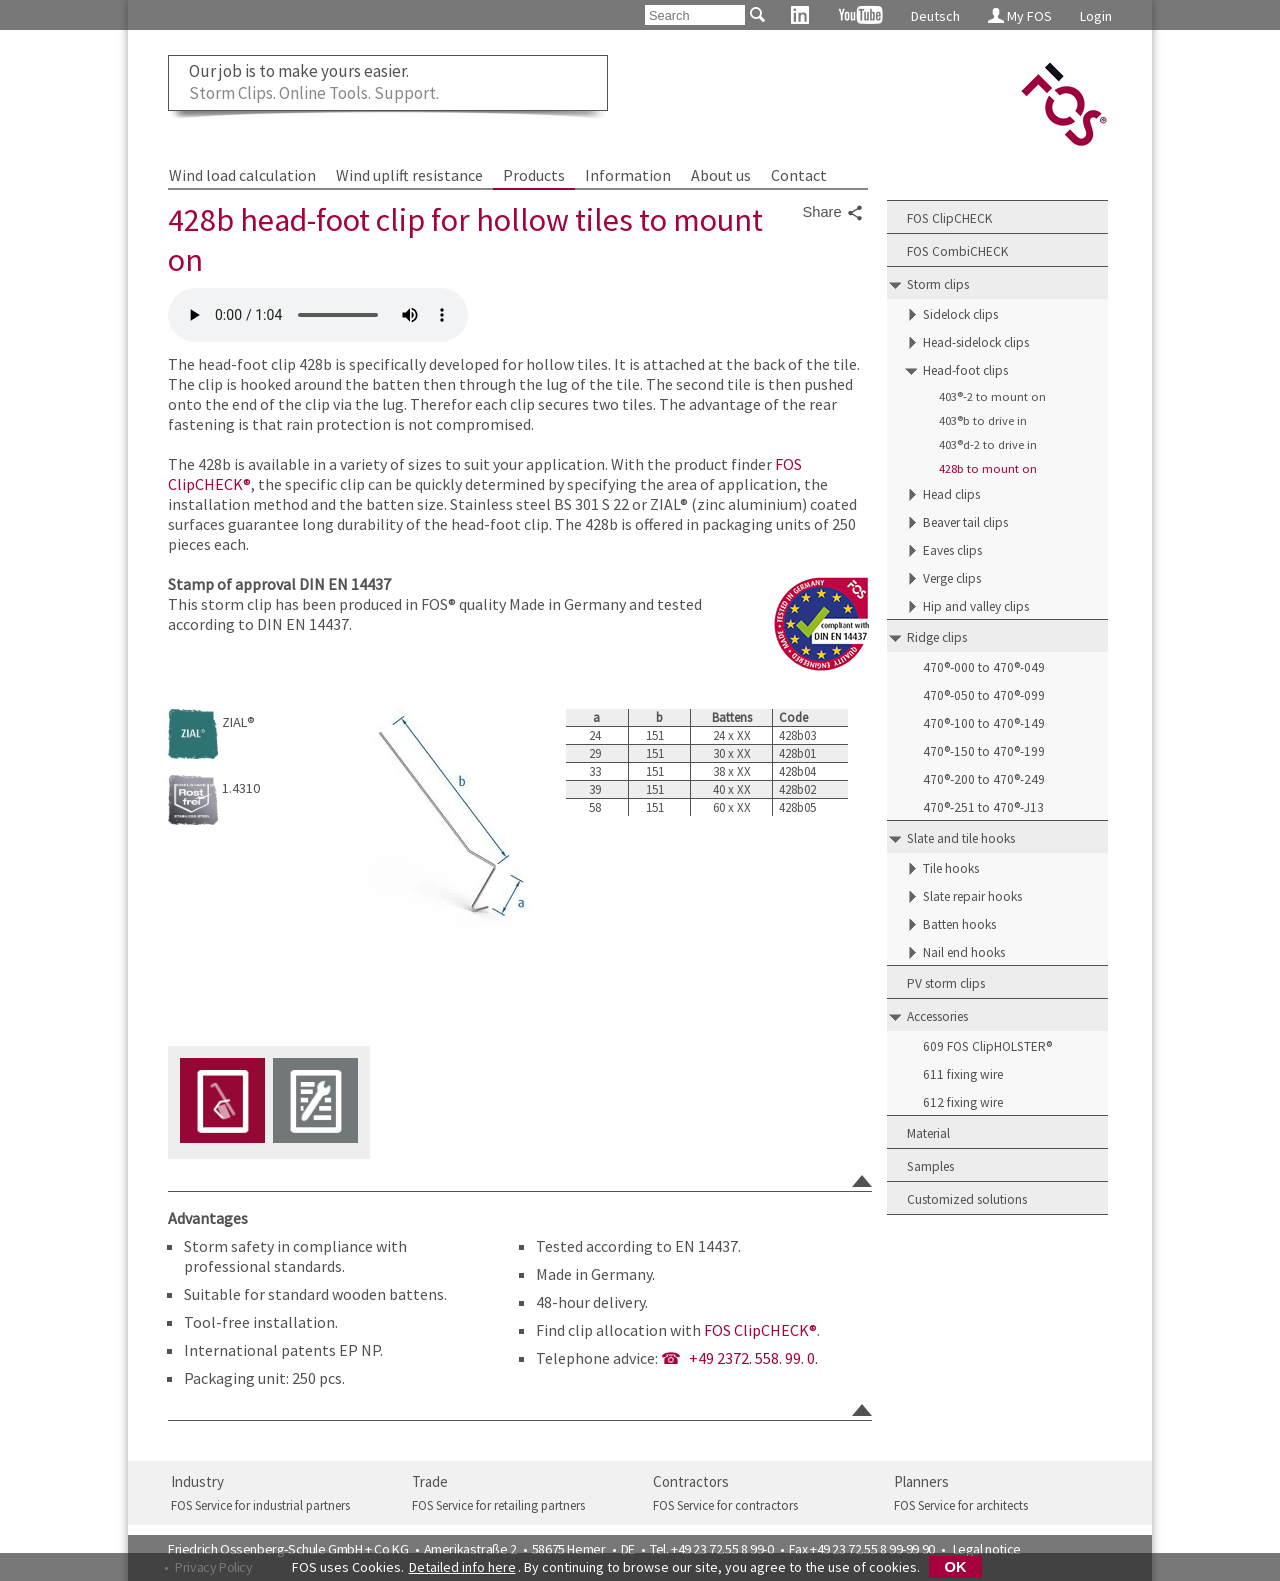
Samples (930, 1166)
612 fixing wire (963, 1102)
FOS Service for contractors (725, 1505)
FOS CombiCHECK (957, 251)
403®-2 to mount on (992, 396)
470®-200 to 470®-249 (984, 779)
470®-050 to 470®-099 (984, 695)
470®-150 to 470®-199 (984, 751)
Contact (799, 175)
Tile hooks (951, 868)
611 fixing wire (963, 1074)
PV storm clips (946, 983)
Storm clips (938, 284)
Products (534, 175)
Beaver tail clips (965, 522)
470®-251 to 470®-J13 (983, 807)
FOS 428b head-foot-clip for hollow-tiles (318, 315)
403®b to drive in (983, 420)
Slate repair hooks (972, 896)
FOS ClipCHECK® (760, 1330)
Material (928, 1133)
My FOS (1020, 16)
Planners (921, 1481)
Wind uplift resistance (409, 175)
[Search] (695, 15)
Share (833, 213)
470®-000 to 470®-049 (984, 667)
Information (628, 175)
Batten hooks (959, 924)
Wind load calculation (242, 175)
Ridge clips (937, 637)
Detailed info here (462, 1567)
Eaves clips (952, 550)
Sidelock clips (960, 314)
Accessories (937, 1016)
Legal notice (987, 1549)
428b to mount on (988, 468)
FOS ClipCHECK (949, 218)
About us (721, 175)
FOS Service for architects (961, 1505)
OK (956, 1567)
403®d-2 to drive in (988, 444)
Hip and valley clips (976, 606)
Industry (197, 1481)
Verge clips (952, 578)
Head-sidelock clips (976, 342)
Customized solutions (967, 1199)
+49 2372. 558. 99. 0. (753, 1358)
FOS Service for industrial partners (260, 1505)
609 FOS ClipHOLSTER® (987, 1046)
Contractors (691, 1481)
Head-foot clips (965, 370)
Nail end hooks (964, 952)
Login (1096, 16)
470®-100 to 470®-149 (984, 723)
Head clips (951, 494)
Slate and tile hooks (961, 838)
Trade (430, 1481)
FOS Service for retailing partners (498, 1505)
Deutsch (935, 16)
